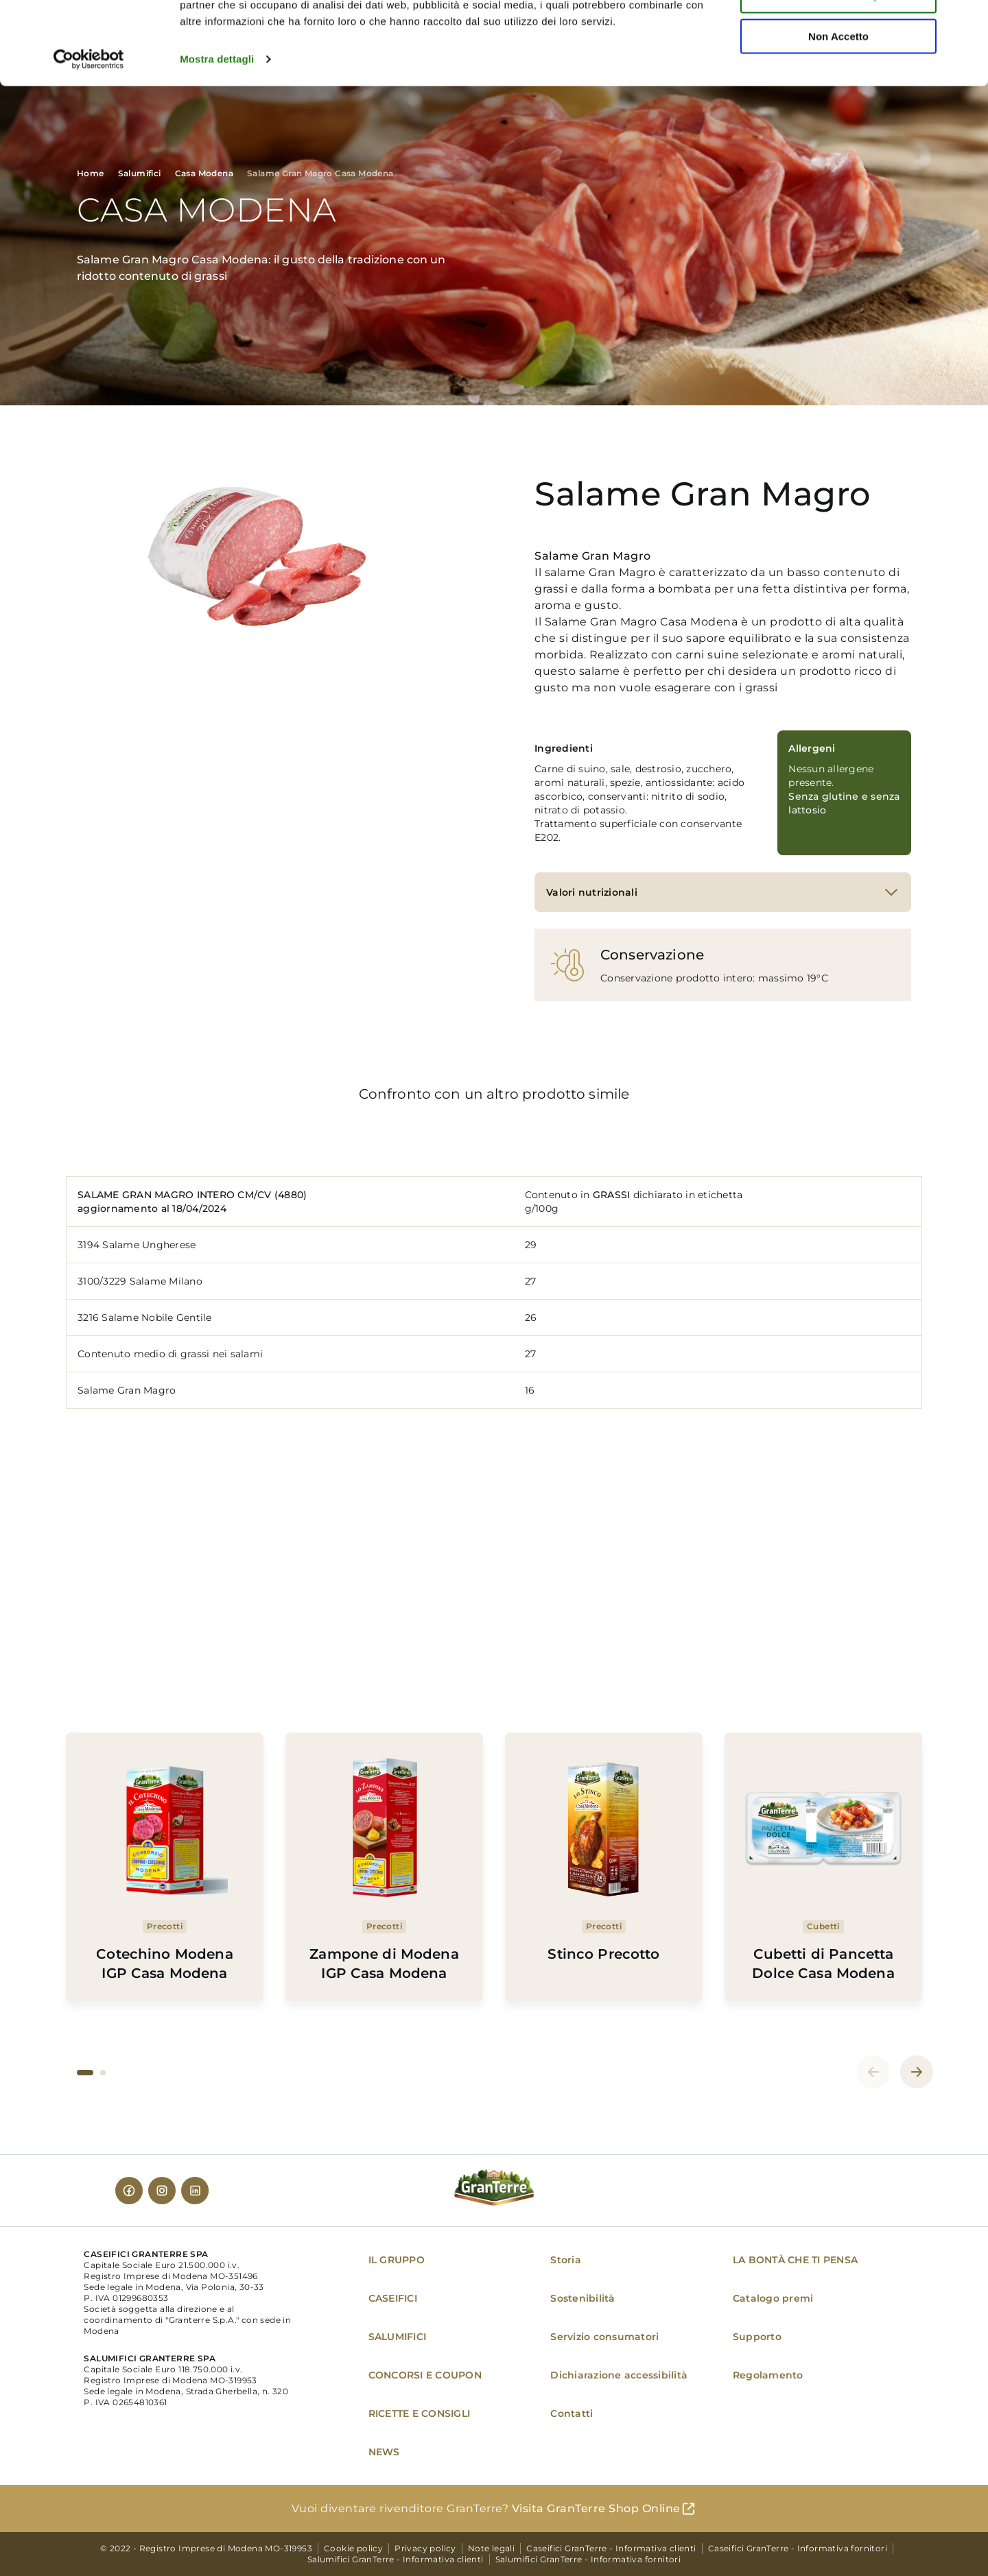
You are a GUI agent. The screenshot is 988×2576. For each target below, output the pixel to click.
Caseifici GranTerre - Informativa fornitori (797, 2548)
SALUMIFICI (397, 2336)
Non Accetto (838, 114)
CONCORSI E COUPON (425, 2375)
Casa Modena (204, 173)
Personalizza (838, 74)
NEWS (384, 2452)
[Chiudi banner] (967, 21)
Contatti (571, 2413)
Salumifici (139, 173)
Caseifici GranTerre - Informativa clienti (611, 2548)
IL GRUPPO (396, 2260)
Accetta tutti (839, 34)
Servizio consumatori (604, 2336)
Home (90, 173)
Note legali (491, 2548)
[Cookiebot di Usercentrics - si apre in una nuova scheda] (89, 137)
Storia (565, 2260)
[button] (85, 2072)
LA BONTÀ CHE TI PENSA (795, 2260)
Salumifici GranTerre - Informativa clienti (395, 2559)
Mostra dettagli (217, 137)
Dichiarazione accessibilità (618, 2375)
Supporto (757, 2336)
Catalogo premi (773, 2298)
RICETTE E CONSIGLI (419, 2413)
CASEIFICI (392, 2298)
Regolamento (768, 2375)
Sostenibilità (582, 2298)
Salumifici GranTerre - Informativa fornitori (588, 2559)
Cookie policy (353, 2548)
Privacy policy (425, 2548)
